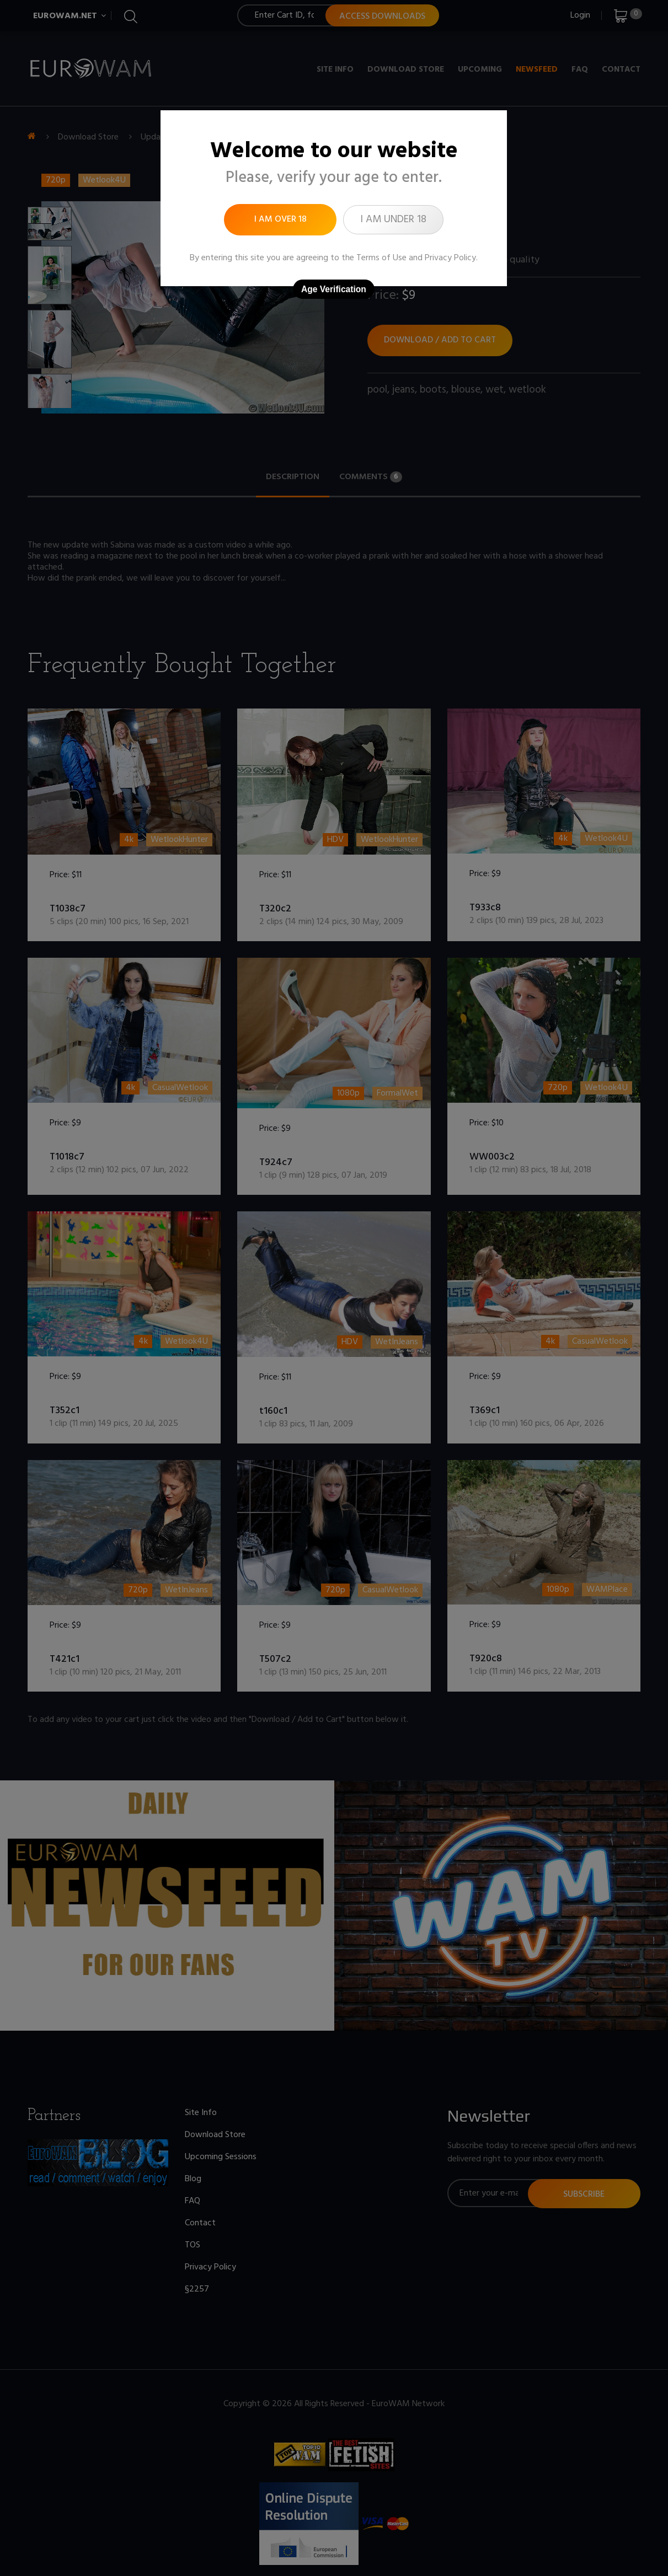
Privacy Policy (450, 258)
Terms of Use (381, 258)
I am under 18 (393, 219)
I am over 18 (280, 219)
